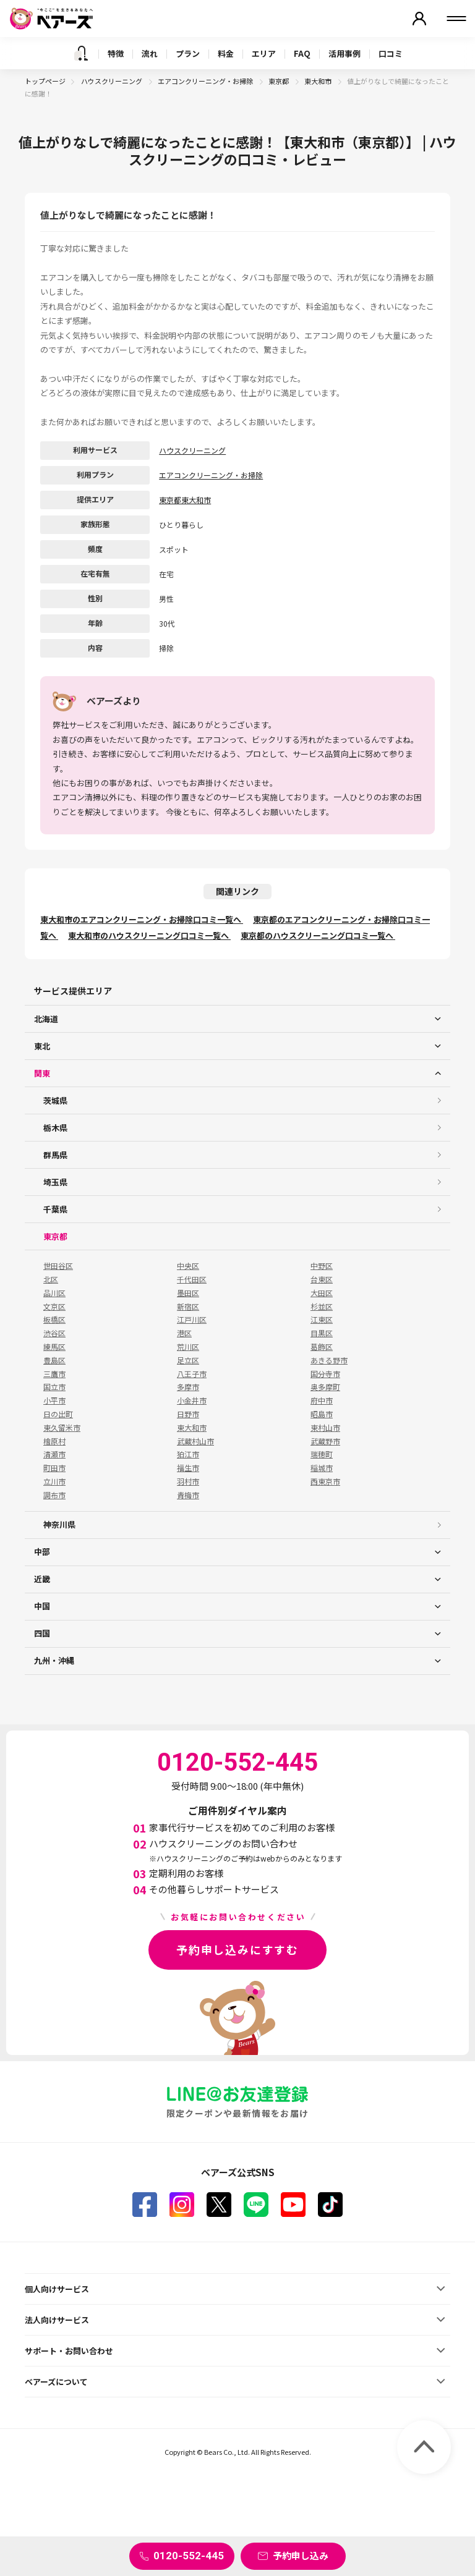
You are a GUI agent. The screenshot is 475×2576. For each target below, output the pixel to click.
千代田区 (192, 1279)
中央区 (188, 1266)
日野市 (188, 1414)
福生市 (188, 1468)
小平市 (54, 1400)
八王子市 (192, 1374)
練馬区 (54, 1347)
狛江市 (188, 1454)
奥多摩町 (325, 1387)
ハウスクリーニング (112, 81)
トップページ (45, 81)
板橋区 (54, 1319)
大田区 (321, 1293)
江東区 (321, 1319)
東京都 (279, 81)
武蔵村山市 (195, 1441)
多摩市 (188, 1387)
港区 (184, 1333)
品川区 (54, 1293)
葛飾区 (321, 1347)
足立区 (188, 1360)
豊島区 (54, 1360)
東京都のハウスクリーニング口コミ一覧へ (318, 935)
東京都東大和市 (185, 499)
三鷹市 (54, 1374)
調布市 (54, 1495)
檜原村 (54, 1441)
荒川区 (188, 1347)
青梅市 (188, 1495)
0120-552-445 (188, 2555)
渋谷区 (54, 1333)
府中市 (321, 1400)
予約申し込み (300, 2555)
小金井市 (192, 1400)
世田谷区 (58, 1266)
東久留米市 (61, 1428)
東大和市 (318, 81)
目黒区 (321, 1333)
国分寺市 (325, 1374)
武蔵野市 (325, 1441)
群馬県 (55, 1155)
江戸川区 (192, 1319)
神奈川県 (59, 1524)
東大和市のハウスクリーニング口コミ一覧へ (149, 935)
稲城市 (321, 1468)
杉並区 (321, 1306)
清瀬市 (54, 1454)
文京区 (54, 1306)
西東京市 (325, 1481)
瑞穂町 (321, 1454)
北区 (50, 1279)
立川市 (54, 1481)
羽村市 (188, 1481)
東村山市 (325, 1428)
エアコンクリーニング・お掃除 (206, 81)
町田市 (54, 1468)
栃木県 (55, 1127)
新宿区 (188, 1306)
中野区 (321, 1266)
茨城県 (55, 1100)
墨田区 (188, 1293)
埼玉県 (55, 1182)
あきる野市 (329, 1360)
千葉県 (55, 1209)
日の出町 (58, 1414)
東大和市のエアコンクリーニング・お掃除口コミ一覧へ (141, 919)
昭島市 (321, 1414)
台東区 (321, 1279)
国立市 (54, 1387)
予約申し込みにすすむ (237, 1949)
